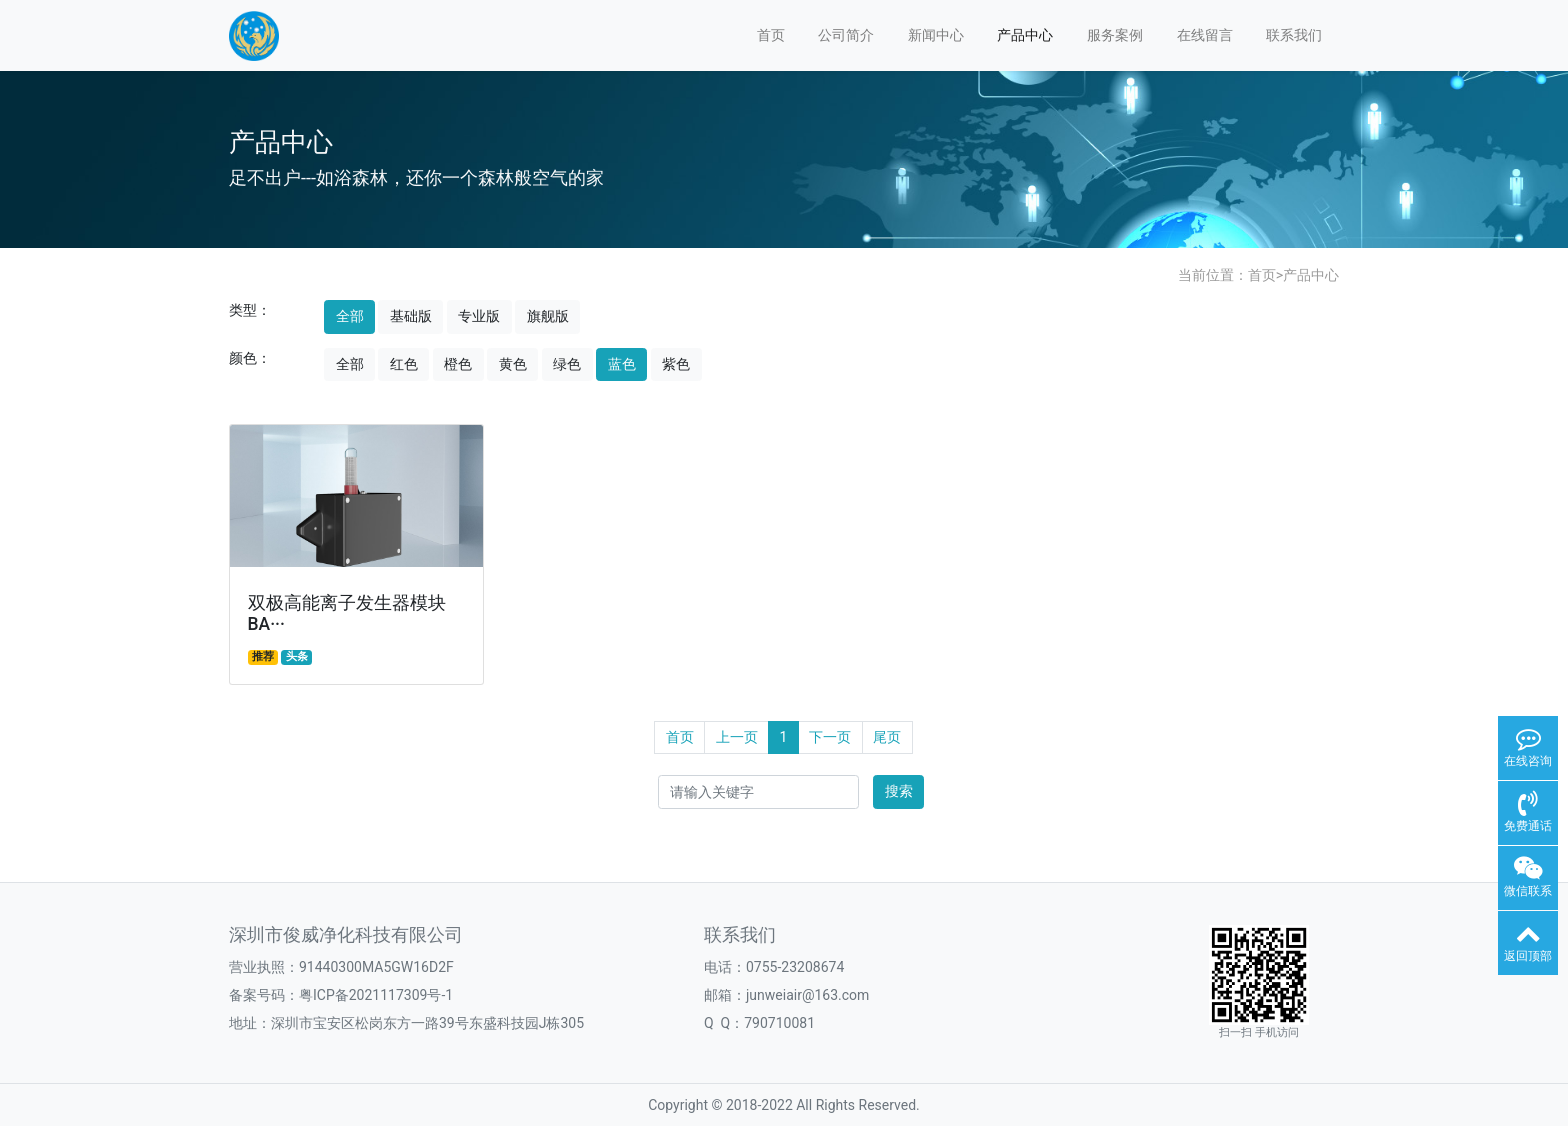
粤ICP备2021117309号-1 (376, 995)
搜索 (899, 791)
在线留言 (1205, 35)
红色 (404, 364)
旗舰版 (548, 316)
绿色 (567, 364)
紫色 (676, 364)
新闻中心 (936, 35)
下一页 (830, 737)
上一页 (737, 737)
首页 (771, 35)
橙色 (458, 364)
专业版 (479, 316)
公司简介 (846, 35)
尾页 (887, 737)
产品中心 (1025, 35)
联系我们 (1294, 35)
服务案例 (1115, 35)
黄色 (513, 364)
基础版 (411, 316)
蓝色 (622, 364)
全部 (350, 316)
